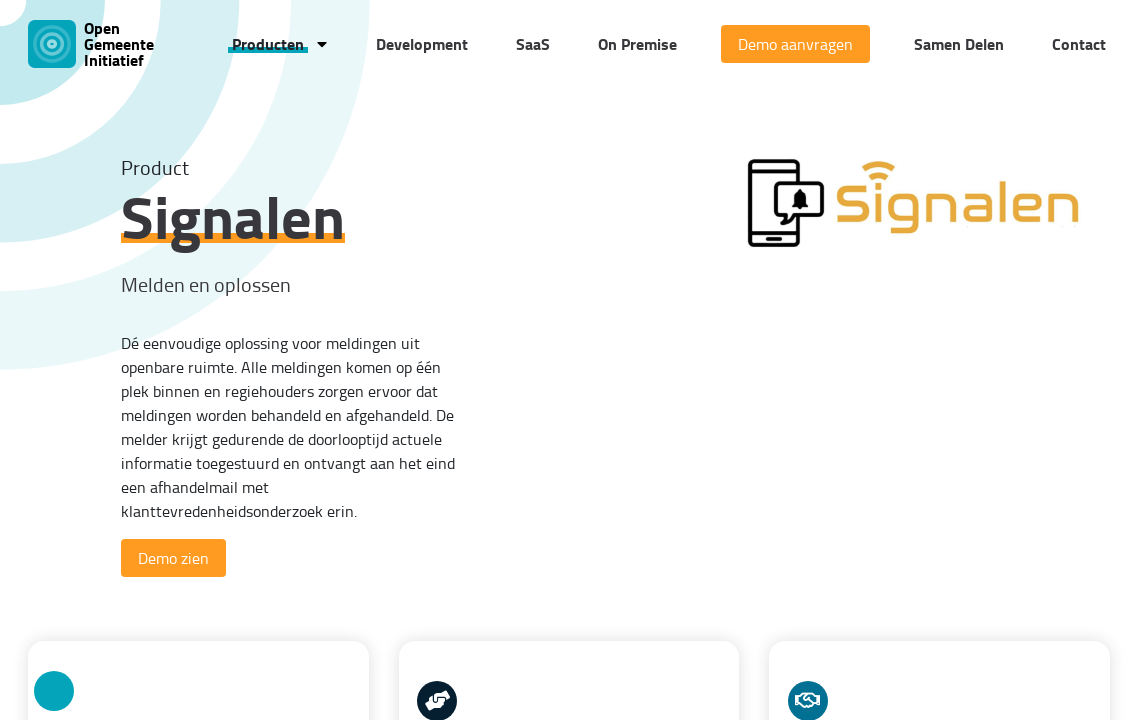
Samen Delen (959, 43)
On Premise (637, 43)
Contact (1079, 43)
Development (422, 43)
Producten (268, 43)
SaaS (533, 43)
